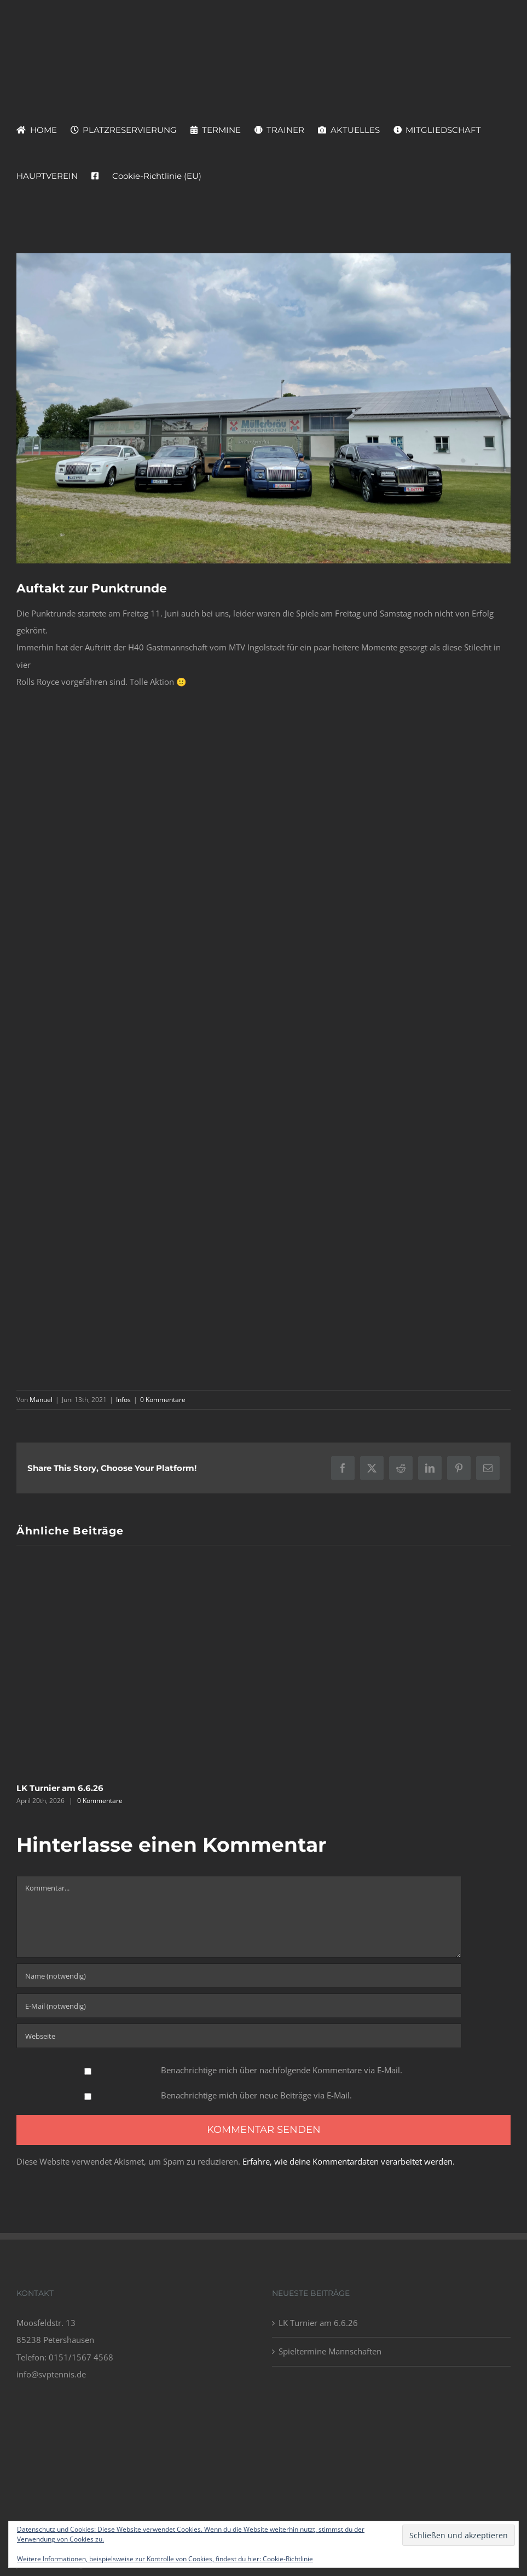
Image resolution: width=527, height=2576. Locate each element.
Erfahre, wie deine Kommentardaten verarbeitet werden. (348, 2161)
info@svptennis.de (51, 2374)
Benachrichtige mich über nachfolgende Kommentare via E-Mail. (281, 2070)
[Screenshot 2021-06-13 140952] (263, 408)
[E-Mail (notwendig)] (238, 2005)
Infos (123, 1399)
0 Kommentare (163, 1399)
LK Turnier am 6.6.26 (59, 1788)
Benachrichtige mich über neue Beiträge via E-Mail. (256, 2095)
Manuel (41, 1399)
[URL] (238, 2035)
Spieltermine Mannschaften (330, 2351)
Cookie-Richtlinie (288, 2558)
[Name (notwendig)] (238, 1975)
